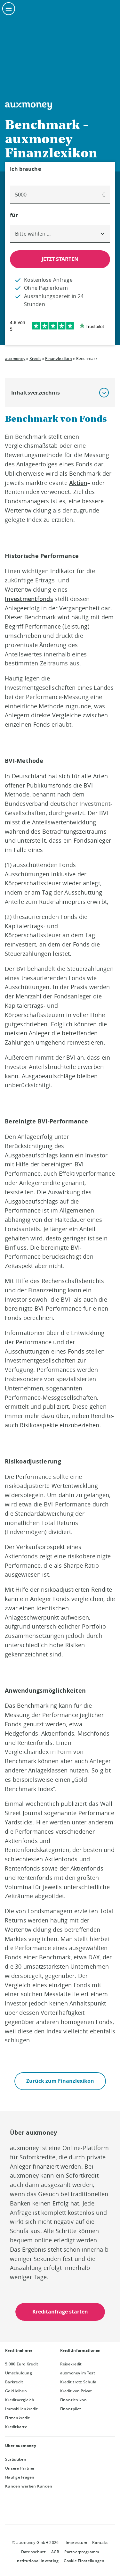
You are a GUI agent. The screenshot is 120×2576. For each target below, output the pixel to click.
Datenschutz (33, 2552)
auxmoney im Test (77, 2373)
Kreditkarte (16, 2427)
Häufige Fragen (20, 2477)
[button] (104, 392)
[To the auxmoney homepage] (28, 106)
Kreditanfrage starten (60, 2311)
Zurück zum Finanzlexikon (60, 2080)
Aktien (78, 483)
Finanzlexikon (58, 358)
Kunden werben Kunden (28, 2486)
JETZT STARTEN (60, 259)
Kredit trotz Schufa (78, 2382)
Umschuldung (18, 2373)
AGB (55, 2552)
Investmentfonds (29, 599)
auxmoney (15, 358)
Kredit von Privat (76, 2391)
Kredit (35, 358)
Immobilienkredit (21, 2409)
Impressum (76, 2542)
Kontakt (100, 2542)
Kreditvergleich (19, 2400)
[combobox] (60, 234)
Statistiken (15, 2459)
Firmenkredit (17, 2418)
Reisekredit (71, 2364)
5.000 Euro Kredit (21, 2364)
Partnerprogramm (81, 2552)
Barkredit (14, 2382)
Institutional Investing (37, 2560)
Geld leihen (16, 2391)
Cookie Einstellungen (84, 2560)
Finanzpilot (70, 2409)
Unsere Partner (20, 2468)
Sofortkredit (82, 2175)
